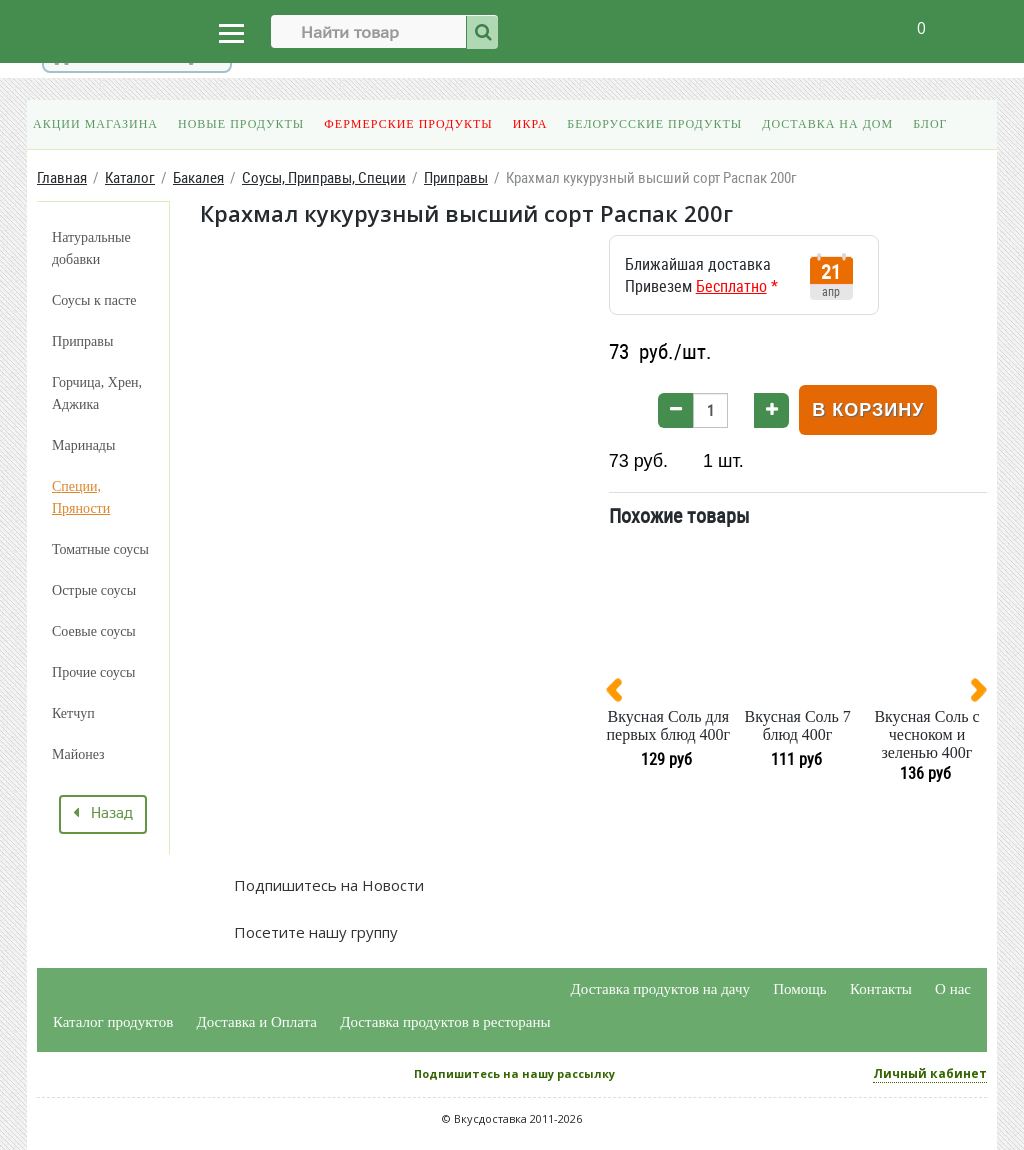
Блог (930, 124)
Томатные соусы (100, 549)
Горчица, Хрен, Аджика (97, 393)
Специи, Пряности (81, 497)
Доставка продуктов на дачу (660, 989)
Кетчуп (73, 713)
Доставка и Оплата (257, 1022)
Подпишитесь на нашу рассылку (514, 1073)
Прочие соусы (93, 672)
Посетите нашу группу (314, 932)
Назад (103, 814)
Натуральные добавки (91, 248)
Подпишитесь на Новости (327, 885)
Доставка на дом (827, 124)
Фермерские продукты (408, 124)
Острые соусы (94, 590)
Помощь (799, 989)
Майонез (78, 754)
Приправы (82, 341)
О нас (953, 989)
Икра (530, 124)
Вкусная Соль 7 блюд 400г (798, 725)
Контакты (881, 989)
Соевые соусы (94, 631)
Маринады (83, 445)
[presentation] (622, 694)
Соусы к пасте (94, 300)
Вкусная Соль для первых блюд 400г (669, 725)
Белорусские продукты (654, 124)
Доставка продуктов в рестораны (445, 1022)
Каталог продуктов (113, 1022)
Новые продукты (241, 124)
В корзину (868, 410)
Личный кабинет (930, 1073)
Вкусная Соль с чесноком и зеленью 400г (926, 734)
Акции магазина (95, 124)
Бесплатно (731, 286)
